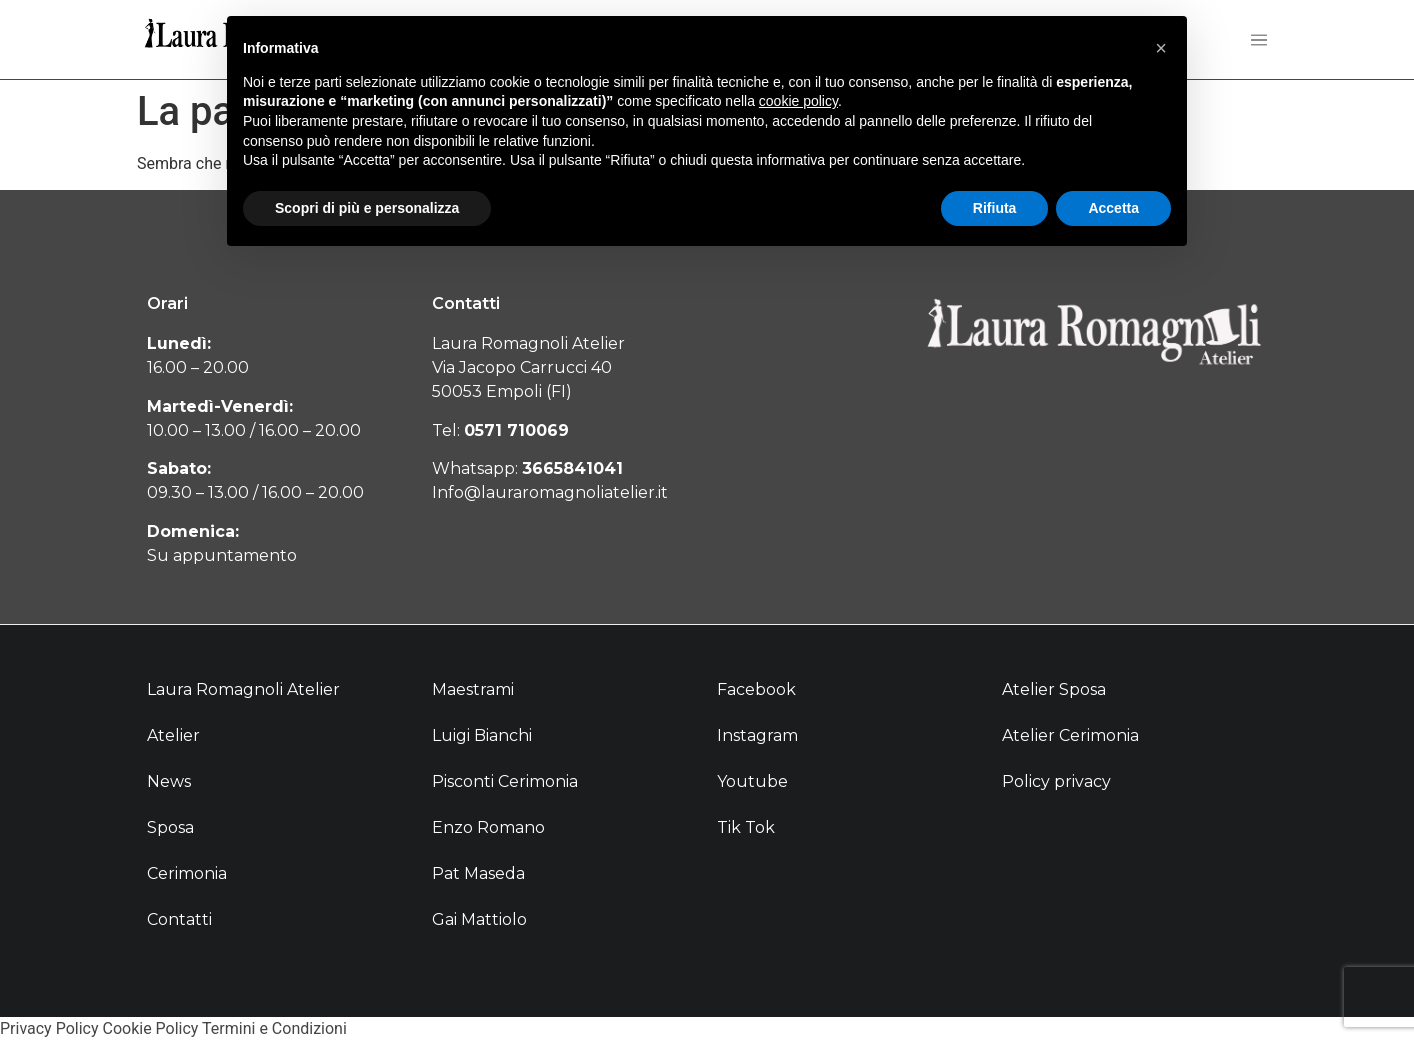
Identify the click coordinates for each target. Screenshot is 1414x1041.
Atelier (173, 735)
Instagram (757, 735)
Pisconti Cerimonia (505, 781)
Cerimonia (187, 873)
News (169, 781)
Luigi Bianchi (482, 735)
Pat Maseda (478, 873)
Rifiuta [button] (995, 208)
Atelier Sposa (1054, 689)
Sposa (170, 827)
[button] (1161, 48)
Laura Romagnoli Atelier (243, 689)
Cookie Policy (150, 1028)
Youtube (752, 781)
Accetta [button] (1113, 208)
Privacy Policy (49, 1028)
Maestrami (473, 689)
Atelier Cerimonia (1070, 735)
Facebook (756, 689)
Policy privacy (1056, 781)
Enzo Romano (488, 827)
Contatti (179, 919)
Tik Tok (746, 827)
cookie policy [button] (798, 101)
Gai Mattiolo (479, 919)
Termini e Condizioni (274, 1028)
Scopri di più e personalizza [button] (367, 208)
